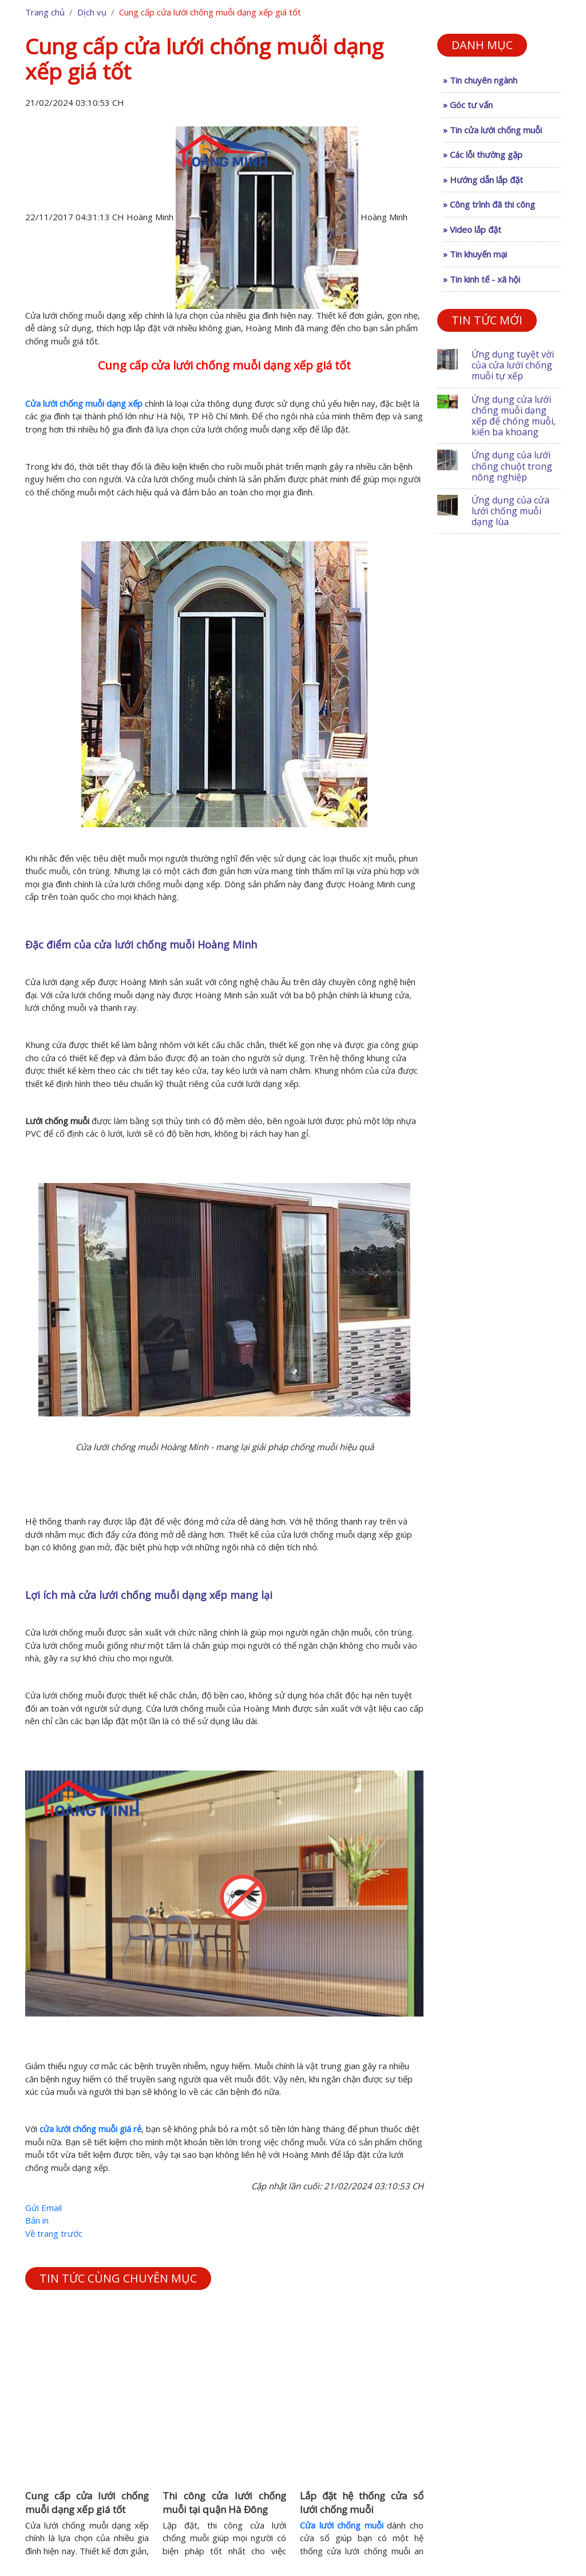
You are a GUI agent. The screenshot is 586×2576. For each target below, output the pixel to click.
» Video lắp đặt (472, 229)
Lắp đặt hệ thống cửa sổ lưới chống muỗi (361, 2502)
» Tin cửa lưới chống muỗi (492, 130)
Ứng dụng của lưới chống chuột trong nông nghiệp (512, 465)
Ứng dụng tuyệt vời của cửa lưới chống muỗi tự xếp (513, 365)
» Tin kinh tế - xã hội (481, 279)
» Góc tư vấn (468, 104)
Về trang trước (53, 2233)
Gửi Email (43, 2207)
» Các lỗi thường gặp (482, 154)
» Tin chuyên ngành (480, 80)
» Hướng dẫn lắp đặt (483, 179)
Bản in (37, 2220)
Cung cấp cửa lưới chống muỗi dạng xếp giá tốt (87, 2502)
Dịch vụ (91, 12)
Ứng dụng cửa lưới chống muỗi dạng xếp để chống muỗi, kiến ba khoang (514, 416)
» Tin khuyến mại (475, 254)
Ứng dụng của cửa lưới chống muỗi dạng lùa (510, 511)
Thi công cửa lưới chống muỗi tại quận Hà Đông (224, 2502)
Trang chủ (45, 12)
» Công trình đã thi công (489, 204)
